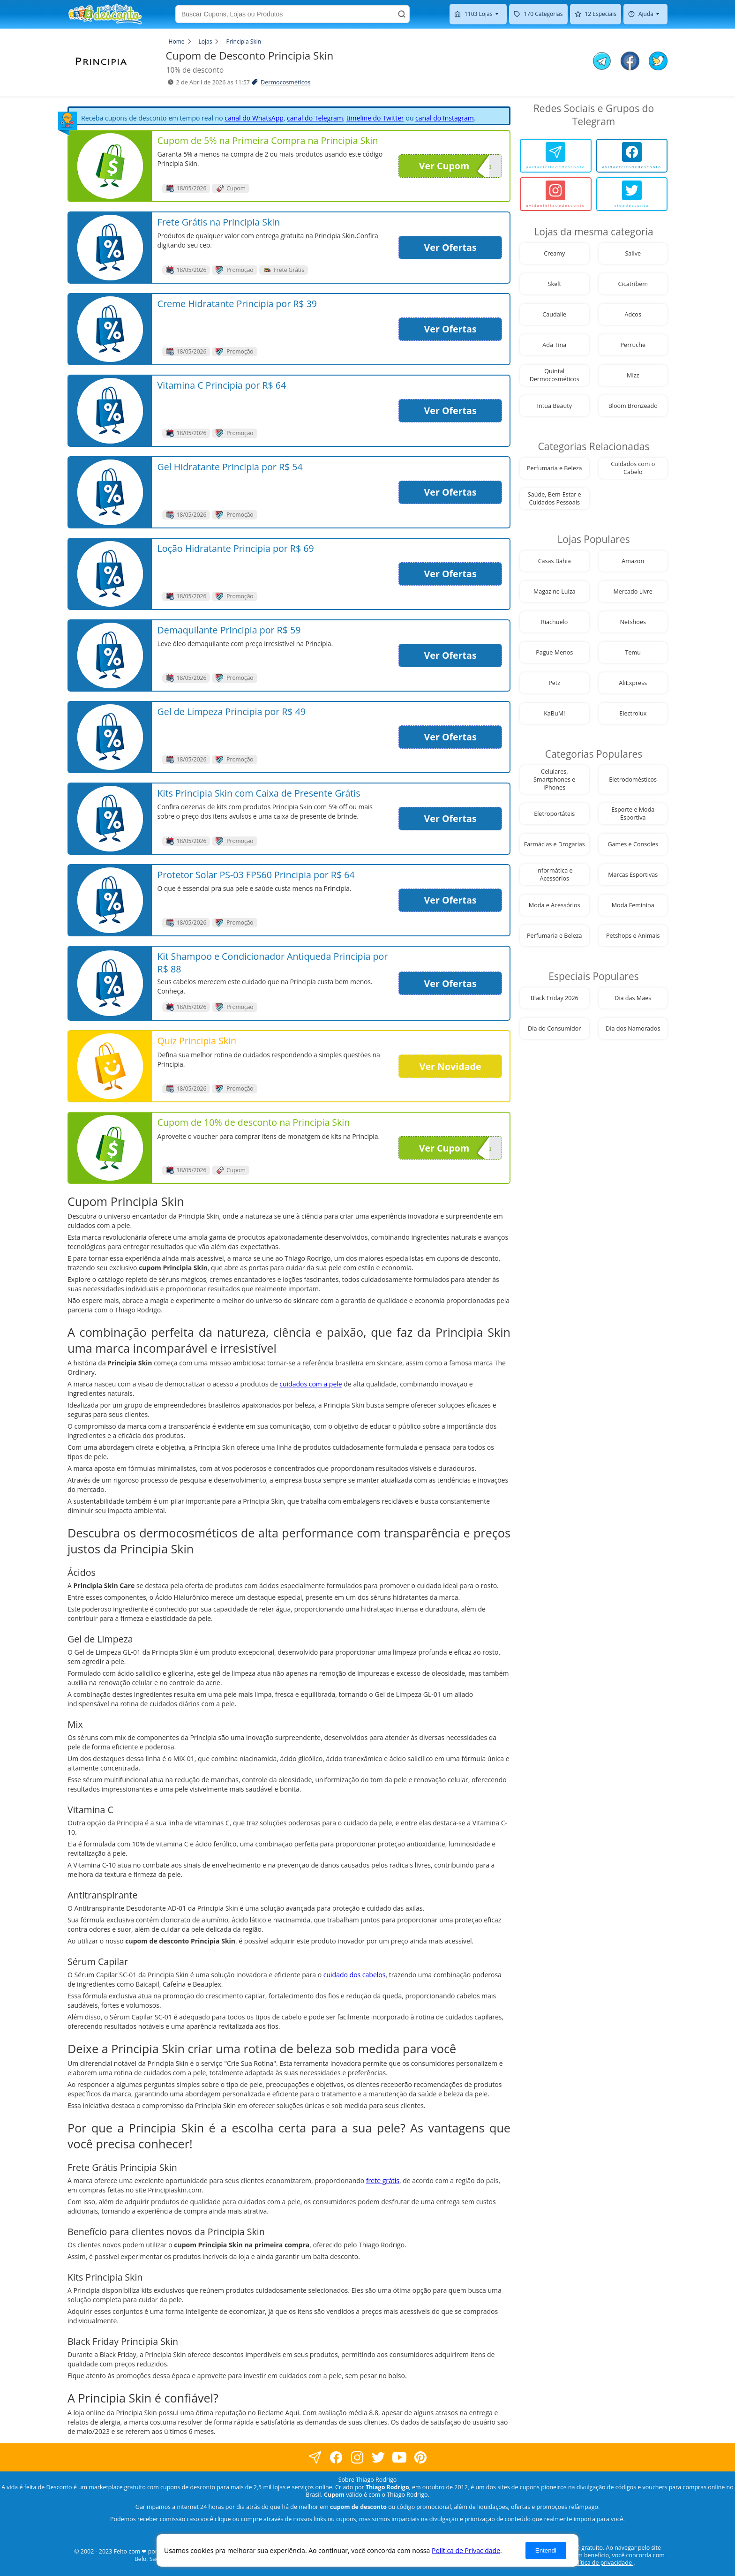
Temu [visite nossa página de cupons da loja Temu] (633, 652)
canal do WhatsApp (254, 117)
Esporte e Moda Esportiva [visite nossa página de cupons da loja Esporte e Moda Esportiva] (632, 813)
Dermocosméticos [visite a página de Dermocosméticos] (285, 82)
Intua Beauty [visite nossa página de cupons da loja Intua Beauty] (554, 406)
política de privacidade (602, 2563)
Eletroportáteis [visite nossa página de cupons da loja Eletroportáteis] (554, 814)
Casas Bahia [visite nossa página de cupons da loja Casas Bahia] (554, 561)
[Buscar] (402, 14)
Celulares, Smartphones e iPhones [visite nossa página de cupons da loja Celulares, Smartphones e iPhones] (554, 779)
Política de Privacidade (466, 2550)
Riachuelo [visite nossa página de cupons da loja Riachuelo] (554, 622)
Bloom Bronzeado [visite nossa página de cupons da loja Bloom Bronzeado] (633, 406)
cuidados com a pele (310, 1383)
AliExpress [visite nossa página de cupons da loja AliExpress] (633, 683)
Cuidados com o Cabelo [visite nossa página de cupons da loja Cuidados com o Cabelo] (633, 468)
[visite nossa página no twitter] (378, 2457)
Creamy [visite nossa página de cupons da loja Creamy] (554, 253)
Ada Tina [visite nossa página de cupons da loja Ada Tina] (554, 345)
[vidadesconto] (632, 194)
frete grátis (382, 2180)
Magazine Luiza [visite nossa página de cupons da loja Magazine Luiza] (554, 591)
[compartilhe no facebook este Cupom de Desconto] (630, 62)
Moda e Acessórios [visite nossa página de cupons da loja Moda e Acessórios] (554, 905)
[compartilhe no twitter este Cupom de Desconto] (658, 67)
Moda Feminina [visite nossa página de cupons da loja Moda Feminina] (633, 905)
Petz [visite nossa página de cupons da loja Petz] (554, 683)
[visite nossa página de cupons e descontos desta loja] (110, 166)
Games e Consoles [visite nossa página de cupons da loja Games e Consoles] (633, 844)
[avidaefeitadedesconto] (556, 156)
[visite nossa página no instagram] (357, 2457)
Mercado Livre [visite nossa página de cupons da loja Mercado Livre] (633, 591)
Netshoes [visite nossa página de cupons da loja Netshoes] (633, 622)
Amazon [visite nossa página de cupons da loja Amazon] (633, 561)
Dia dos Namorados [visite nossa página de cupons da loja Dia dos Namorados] (633, 1028)
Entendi (545, 2550)
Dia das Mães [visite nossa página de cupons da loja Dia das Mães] (633, 998)
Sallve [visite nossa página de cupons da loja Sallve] (633, 253)
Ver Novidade (450, 1066)
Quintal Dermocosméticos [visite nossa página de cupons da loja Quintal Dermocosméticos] (554, 375)
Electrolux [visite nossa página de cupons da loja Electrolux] (632, 713)
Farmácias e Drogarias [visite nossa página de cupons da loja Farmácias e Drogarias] (554, 844)
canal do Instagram (444, 117)
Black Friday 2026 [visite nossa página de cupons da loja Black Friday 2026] (554, 998)
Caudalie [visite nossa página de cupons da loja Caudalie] (554, 314)
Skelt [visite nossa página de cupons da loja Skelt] (554, 284)
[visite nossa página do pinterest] (420, 2457)
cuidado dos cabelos (354, 1974)
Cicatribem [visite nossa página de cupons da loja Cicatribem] (633, 284)
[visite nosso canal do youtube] (399, 2457)
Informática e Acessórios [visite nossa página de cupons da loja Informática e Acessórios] (554, 874)
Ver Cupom (454, 166)
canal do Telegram (315, 117)
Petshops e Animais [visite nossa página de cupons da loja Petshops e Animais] (633, 936)
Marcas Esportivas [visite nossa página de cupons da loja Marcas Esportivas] (633, 875)
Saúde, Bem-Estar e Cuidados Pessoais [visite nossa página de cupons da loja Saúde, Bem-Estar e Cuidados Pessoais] (554, 498)
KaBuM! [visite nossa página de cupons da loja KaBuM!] (554, 713)
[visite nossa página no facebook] (315, 2457)
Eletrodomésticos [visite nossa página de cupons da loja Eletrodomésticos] (633, 779)
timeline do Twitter (375, 117)
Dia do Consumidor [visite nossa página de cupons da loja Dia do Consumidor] (554, 1028)
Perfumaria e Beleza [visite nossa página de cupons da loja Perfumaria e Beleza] (554, 468)
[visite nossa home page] (105, 14)
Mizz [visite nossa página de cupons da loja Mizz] (633, 375)
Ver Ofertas (450, 247)
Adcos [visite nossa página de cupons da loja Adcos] (633, 314)
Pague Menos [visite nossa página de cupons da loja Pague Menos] (554, 652)
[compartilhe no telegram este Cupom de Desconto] (601, 62)
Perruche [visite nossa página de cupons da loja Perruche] (633, 345)
